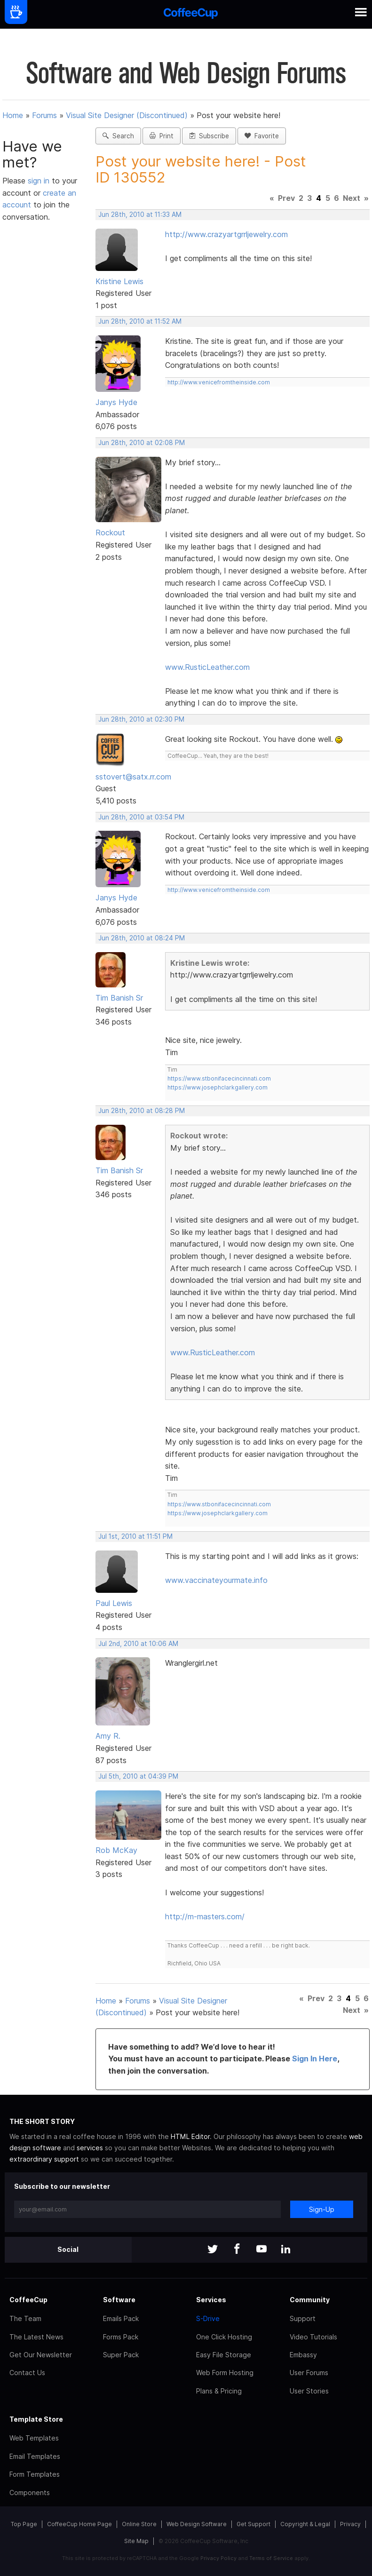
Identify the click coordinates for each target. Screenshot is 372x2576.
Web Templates (34, 2438)
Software (119, 2300)
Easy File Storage (223, 2355)
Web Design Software (196, 2524)
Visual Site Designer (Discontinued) (127, 115)
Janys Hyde (116, 402)
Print (162, 136)
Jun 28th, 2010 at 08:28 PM (141, 1110)
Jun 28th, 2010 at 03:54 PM (141, 817)
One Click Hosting (224, 2337)
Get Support (253, 2524)
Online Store (139, 2524)
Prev (286, 198)
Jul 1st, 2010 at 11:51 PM (135, 1536)
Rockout (110, 532)
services (90, 2148)
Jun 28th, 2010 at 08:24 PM (141, 938)
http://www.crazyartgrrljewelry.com (226, 234)
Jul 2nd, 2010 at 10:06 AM (138, 1643)
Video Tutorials (313, 2337)
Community (310, 2300)
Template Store (36, 2419)
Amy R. (107, 1736)
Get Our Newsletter (40, 2355)
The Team (25, 2318)
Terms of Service (271, 2558)
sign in (40, 180)
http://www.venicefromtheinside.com (218, 382)
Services (211, 2300)
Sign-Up (321, 2209)
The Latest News (36, 2337)
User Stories (309, 2391)
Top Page (24, 2524)
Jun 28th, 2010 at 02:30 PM (141, 719)
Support (303, 2318)
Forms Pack (120, 2337)
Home (12, 115)
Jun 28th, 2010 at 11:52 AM (140, 321)
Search (118, 136)
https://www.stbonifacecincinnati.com (219, 1078)
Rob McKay (116, 1850)
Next (351, 198)
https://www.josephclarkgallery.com (217, 1087)
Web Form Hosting (224, 2373)
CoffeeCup (28, 2300)
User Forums (309, 2373)
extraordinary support (44, 2159)
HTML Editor (190, 2136)
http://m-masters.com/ (205, 1916)
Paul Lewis (113, 1603)
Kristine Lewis (119, 281)
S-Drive (208, 2318)
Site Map (136, 2540)
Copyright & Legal (305, 2524)
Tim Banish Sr (119, 997)
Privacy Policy (218, 2558)
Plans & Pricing (219, 2391)
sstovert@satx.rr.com (133, 776)
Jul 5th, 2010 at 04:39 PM (138, 1776)
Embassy (303, 2355)
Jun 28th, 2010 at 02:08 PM (141, 442)
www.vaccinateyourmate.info (216, 1580)
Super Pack (121, 2355)
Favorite (262, 136)
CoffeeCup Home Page (79, 2524)
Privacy (350, 2524)
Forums (44, 115)
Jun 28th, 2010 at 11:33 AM (140, 214)
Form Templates (34, 2474)
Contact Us (27, 2373)
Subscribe (209, 136)
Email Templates (34, 2456)
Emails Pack (121, 2318)
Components (29, 2492)
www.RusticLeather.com (207, 667)
